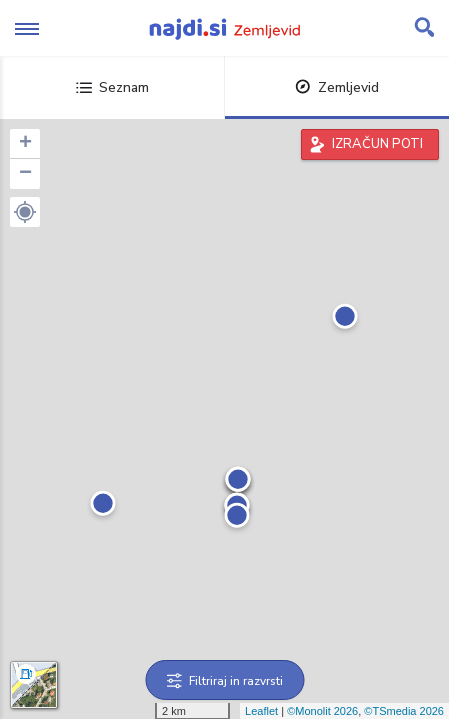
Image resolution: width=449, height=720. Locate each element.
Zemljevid (337, 87)
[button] (25, 212)
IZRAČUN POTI (377, 144)
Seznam (112, 87)
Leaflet (261, 711)
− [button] (25, 174)
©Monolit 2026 (322, 711)
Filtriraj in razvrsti (224, 681)
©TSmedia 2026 (404, 711)
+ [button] (25, 144)
